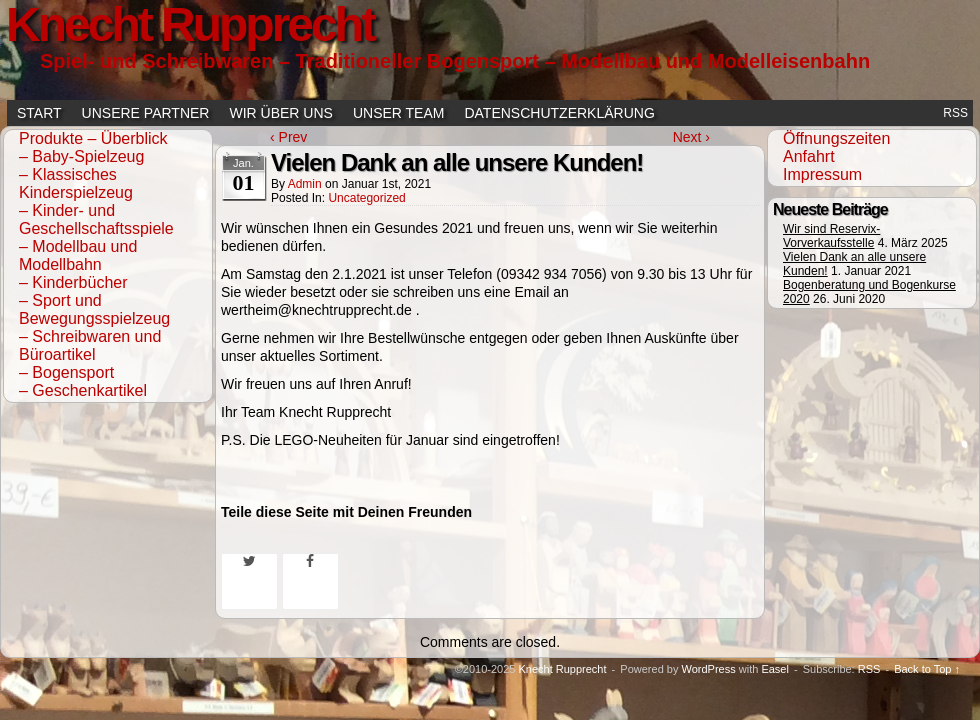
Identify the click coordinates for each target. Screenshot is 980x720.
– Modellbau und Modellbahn (78, 255)
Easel (775, 669)
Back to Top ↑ (927, 669)
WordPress (708, 669)
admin (305, 184)
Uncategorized (366, 198)
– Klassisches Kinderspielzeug (76, 183)
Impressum (822, 174)
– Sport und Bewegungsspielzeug (94, 309)
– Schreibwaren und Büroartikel (90, 345)
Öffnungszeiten (836, 138)
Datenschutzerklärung (559, 113)
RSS (955, 113)
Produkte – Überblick (93, 138)
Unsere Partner (146, 113)
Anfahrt (809, 156)
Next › (691, 137)
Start (39, 113)
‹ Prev (288, 137)
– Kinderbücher (73, 282)
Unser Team (399, 113)
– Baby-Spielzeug (81, 156)
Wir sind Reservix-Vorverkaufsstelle (831, 236)
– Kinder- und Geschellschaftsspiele (96, 219)
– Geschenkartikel (83, 390)
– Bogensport (66, 372)
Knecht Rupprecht (562, 669)
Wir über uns (280, 113)
